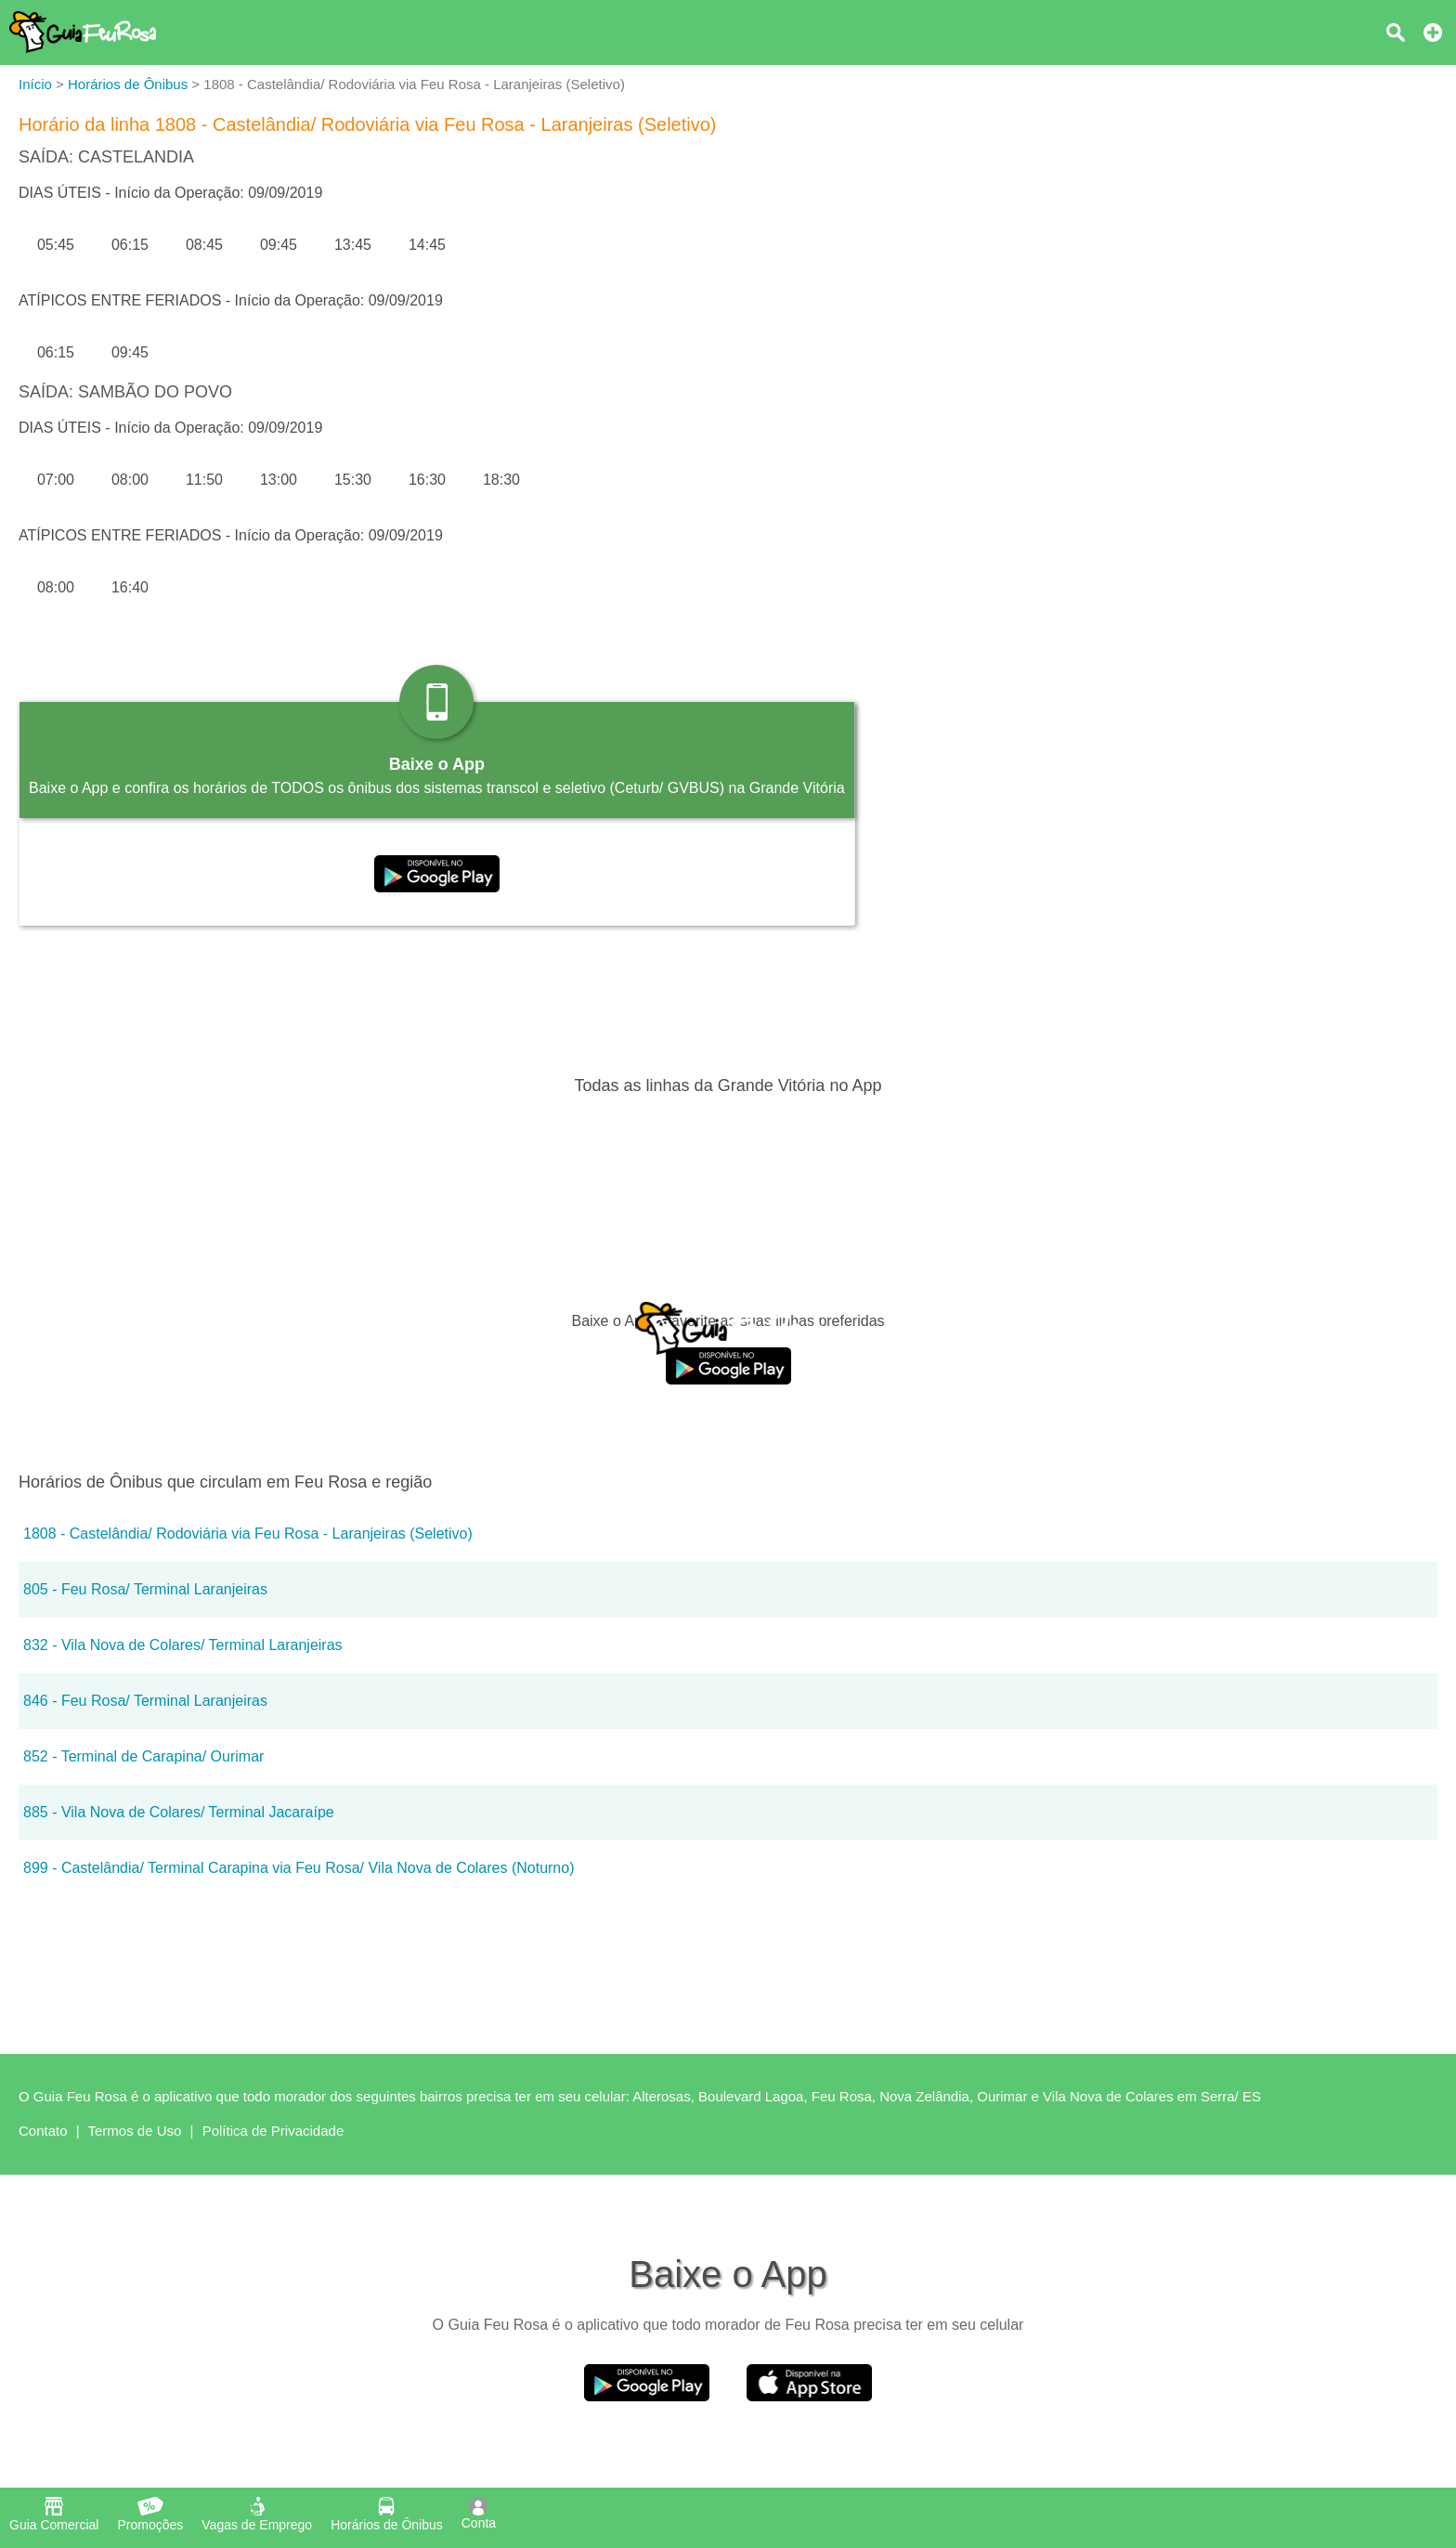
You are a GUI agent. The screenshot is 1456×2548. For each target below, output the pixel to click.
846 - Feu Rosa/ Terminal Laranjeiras (145, 1701)
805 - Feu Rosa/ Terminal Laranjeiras (145, 1589)
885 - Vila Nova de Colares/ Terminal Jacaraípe (178, 1812)
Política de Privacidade (273, 2130)
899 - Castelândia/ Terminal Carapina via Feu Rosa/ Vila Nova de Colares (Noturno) (298, 1868)
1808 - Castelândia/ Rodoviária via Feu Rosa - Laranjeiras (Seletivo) (248, 1533)
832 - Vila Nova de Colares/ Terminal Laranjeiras (183, 1645)
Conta (479, 2513)
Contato (43, 2130)
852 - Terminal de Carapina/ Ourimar (143, 1756)
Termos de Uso (135, 2130)
